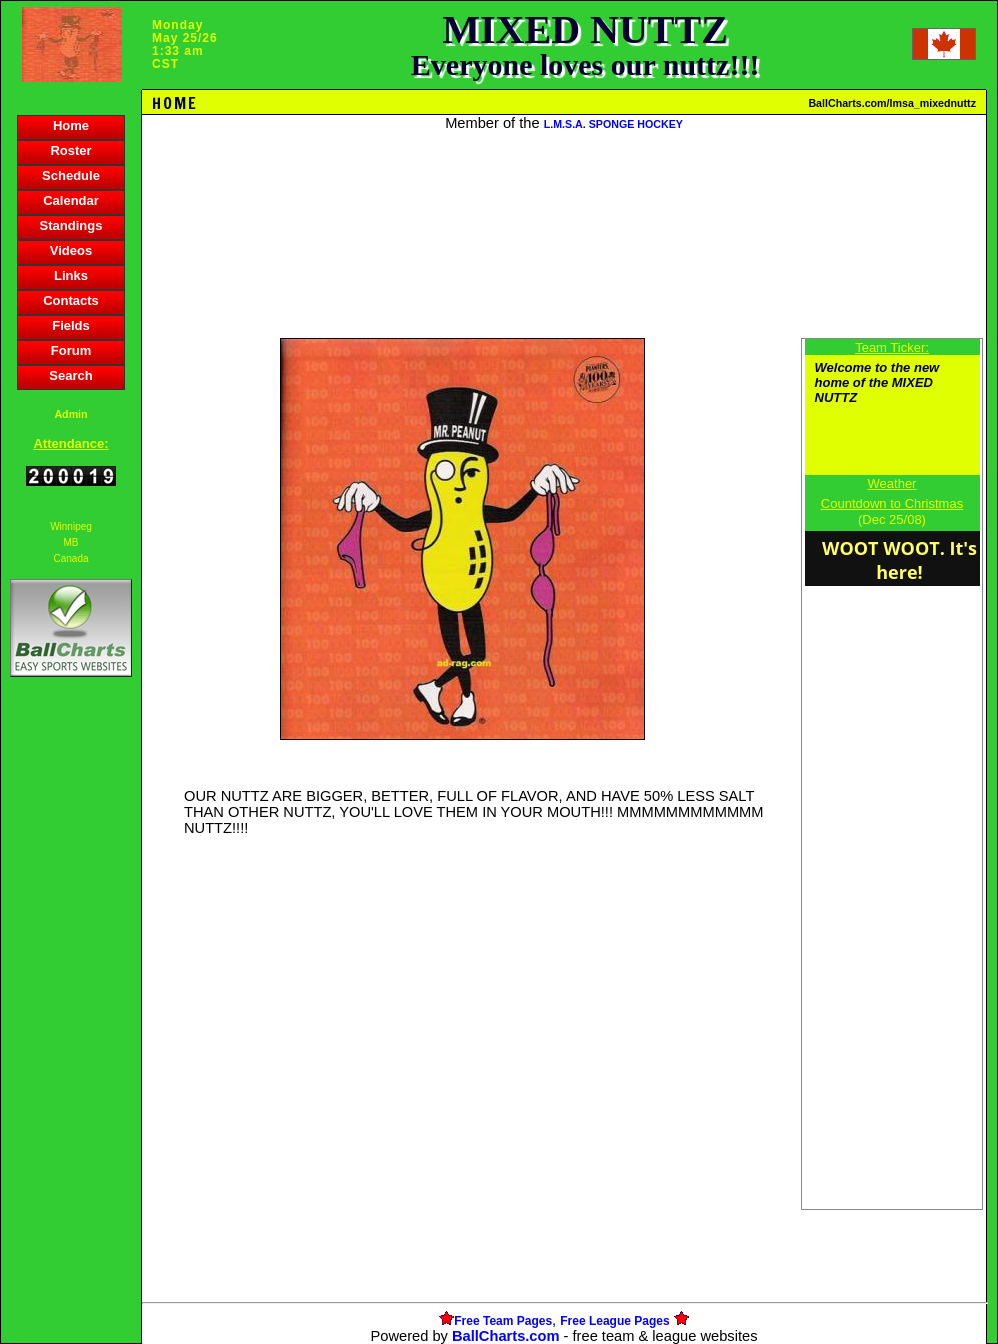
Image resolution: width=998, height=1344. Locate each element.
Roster (70, 150)
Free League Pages (614, 1321)
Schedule (71, 175)
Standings (71, 225)
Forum (71, 350)
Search (70, 375)
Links (71, 275)
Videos (71, 250)
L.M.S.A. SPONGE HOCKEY (613, 124)
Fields (71, 325)
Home (71, 125)
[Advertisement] (71, 1026)
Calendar (71, 200)
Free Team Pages (503, 1321)
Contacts (71, 300)
